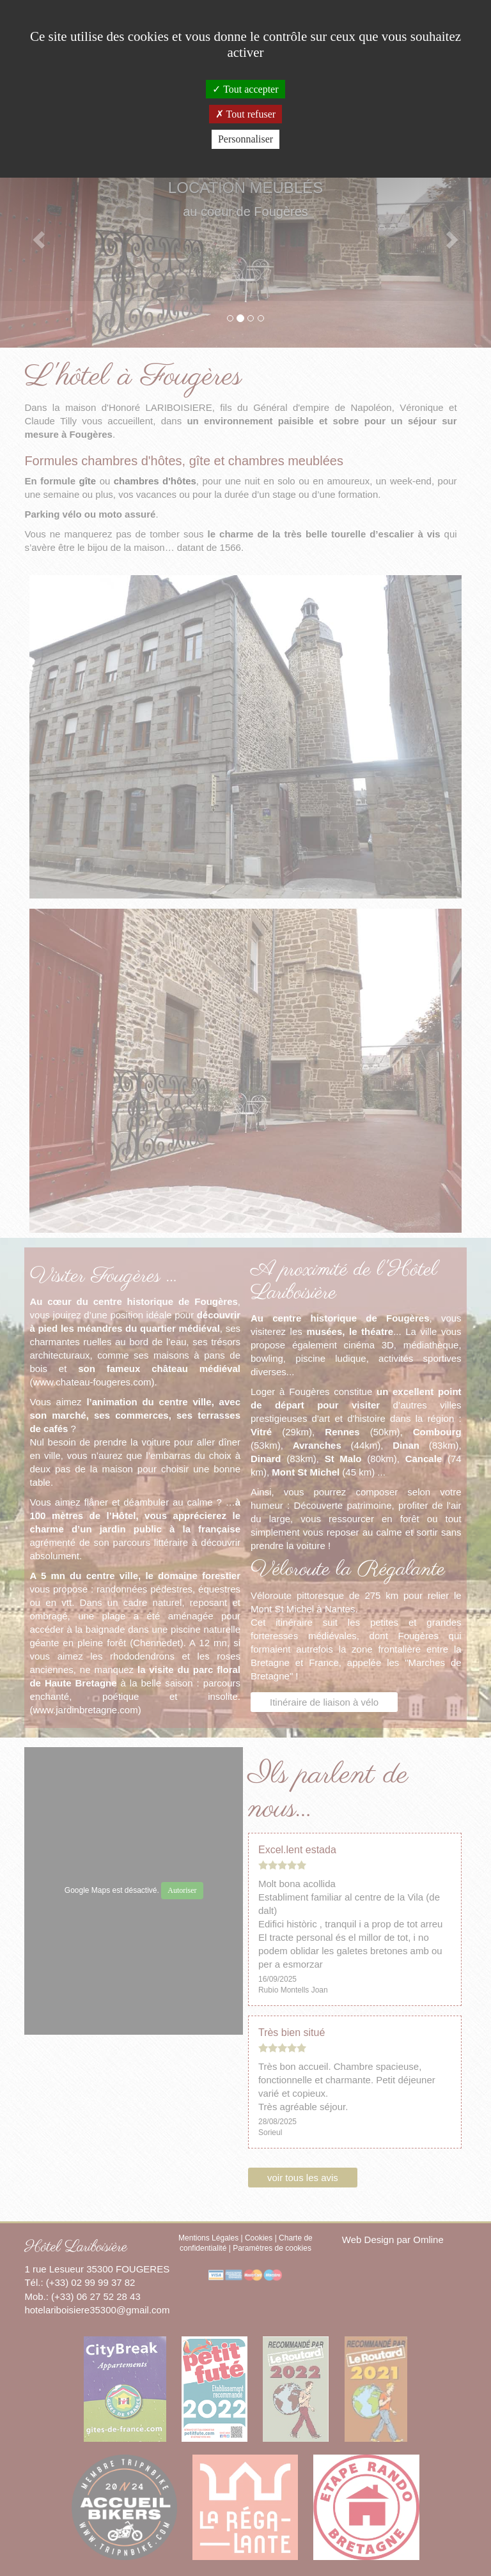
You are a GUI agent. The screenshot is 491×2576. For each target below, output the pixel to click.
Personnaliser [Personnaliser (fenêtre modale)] (245, 139)
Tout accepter (245, 89)
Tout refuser (245, 114)
